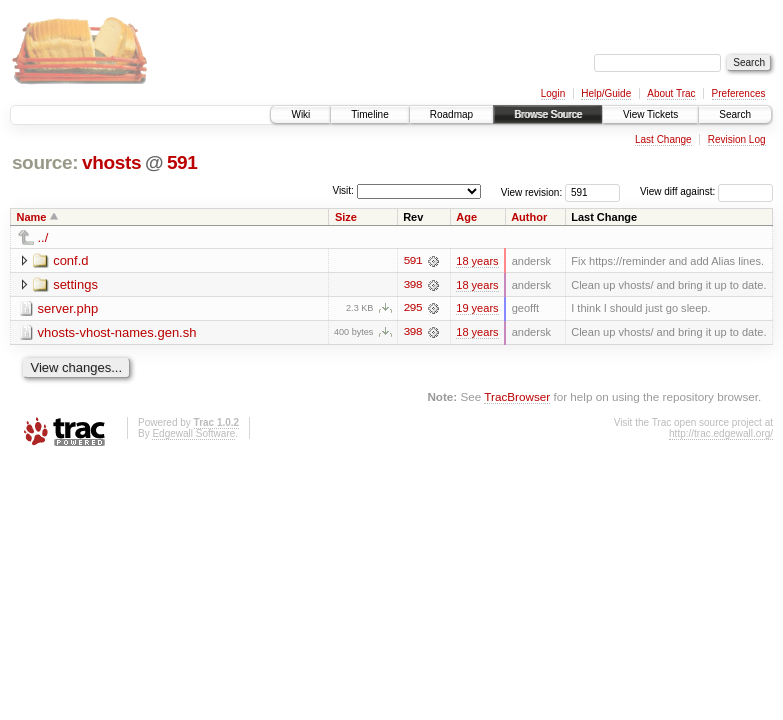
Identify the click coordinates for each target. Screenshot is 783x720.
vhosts (111, 162)
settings (75, 284)
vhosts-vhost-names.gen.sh (117, 332)
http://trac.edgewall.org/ (721, 434)
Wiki (300, 114)
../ (43, 237)
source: (45, 162)
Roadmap (451, 114)
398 (412, 285)
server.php (68, 308)
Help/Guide (606, 93)
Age (466, 217)
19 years (477, 309)
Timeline (369, 114)
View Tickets (650, 114)
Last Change (663, 139)
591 (182, 162)
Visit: (343, 190)
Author (529, 217)
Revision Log (737, 139)
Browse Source (548, 114)
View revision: (532, 191)
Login (553, 93)
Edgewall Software (193, 434)
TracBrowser (517, 397)
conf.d (70, 260)
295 (412, 309)
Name (32, 217)
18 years (477, 261)
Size (346, 217)
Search (735, 114)
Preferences (739, 93)
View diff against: (706, 191)
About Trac (671, 93)
